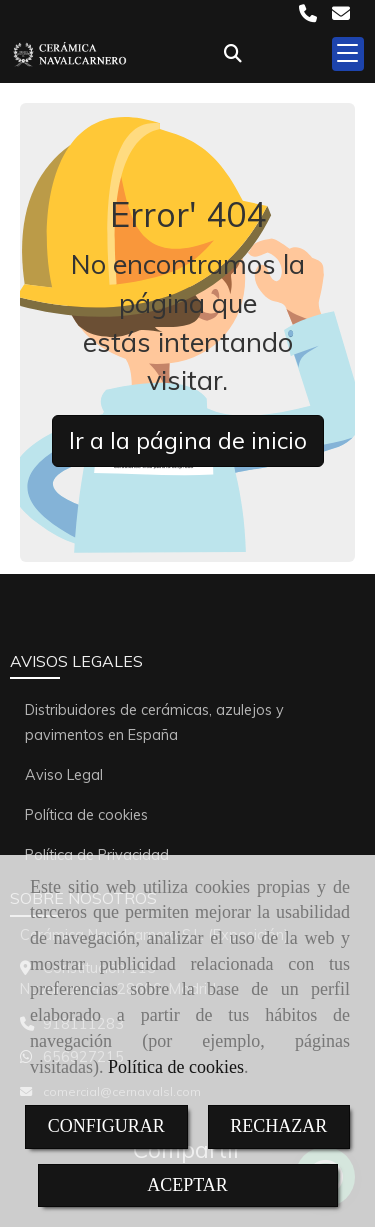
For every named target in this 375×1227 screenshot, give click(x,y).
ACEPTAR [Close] (187, 1185)
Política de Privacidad (97, 855)
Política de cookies (176, 1067)
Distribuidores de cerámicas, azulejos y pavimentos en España (154, 722)
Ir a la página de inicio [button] (188, 440)
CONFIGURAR (106, 1126)
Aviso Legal (64, 775)
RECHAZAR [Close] (278, 1126)
